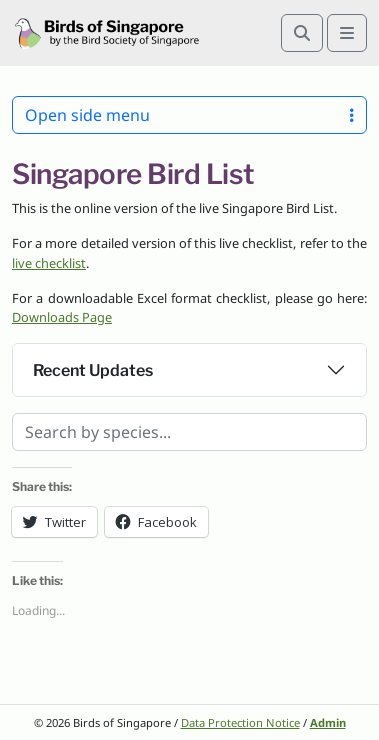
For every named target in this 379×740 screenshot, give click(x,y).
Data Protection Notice (240, 722)
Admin (328, 722)
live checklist (49, 263)
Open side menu (189, 115)
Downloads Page (62, 317)
